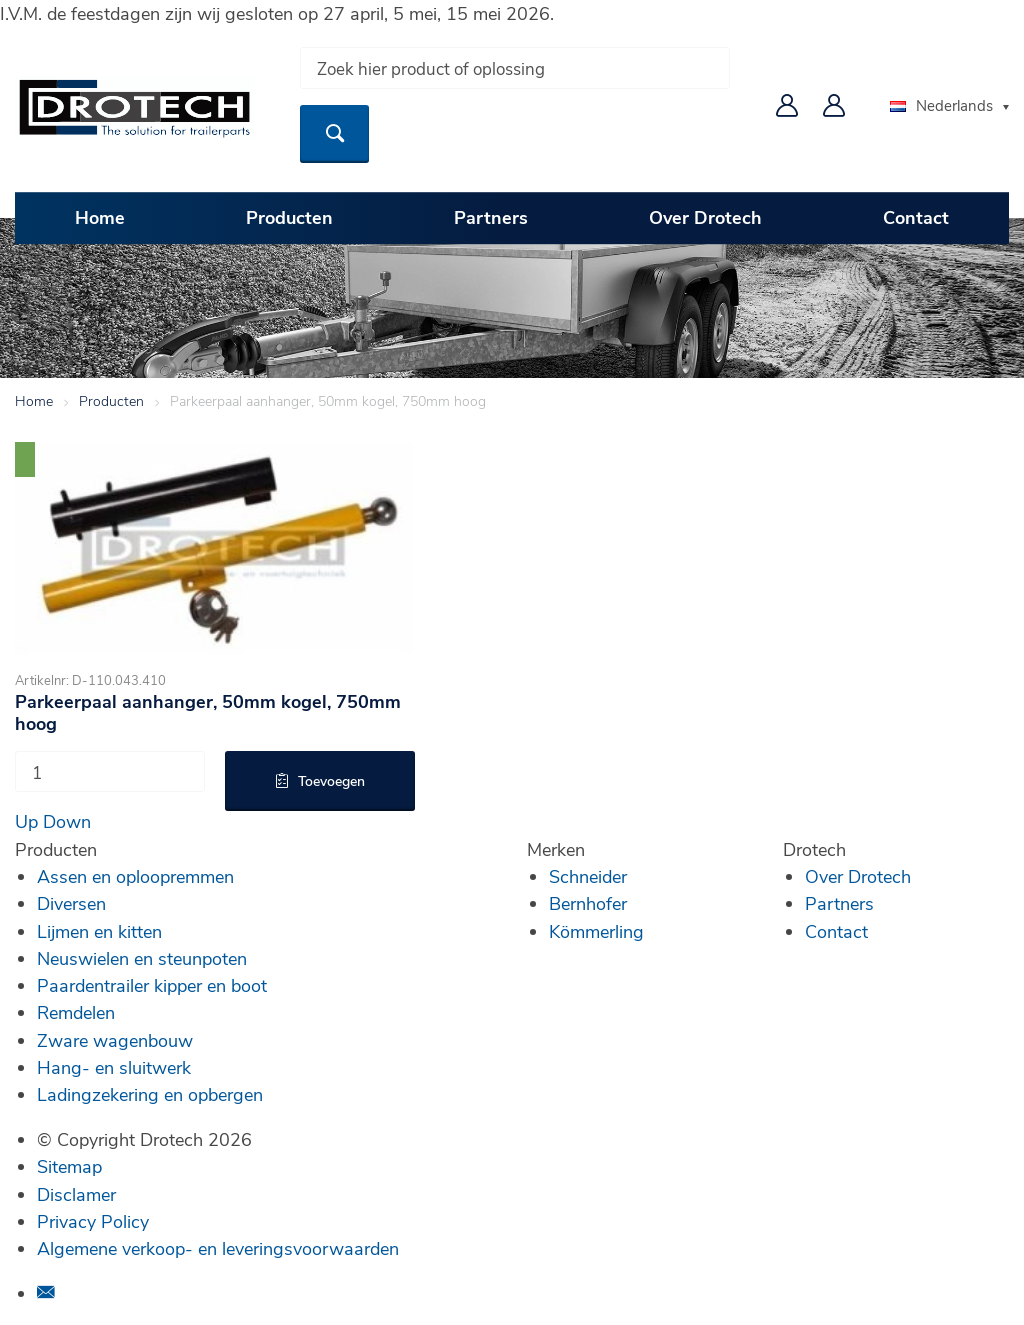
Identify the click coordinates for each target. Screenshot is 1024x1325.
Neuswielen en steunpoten (142, 958)
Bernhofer (588, 903)
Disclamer (76, 1194)
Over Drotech (705, 217)
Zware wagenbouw (115, 1040)
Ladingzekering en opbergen (150, 1094)
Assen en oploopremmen (135, 876)
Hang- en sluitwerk (114, 1067)
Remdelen (76, 1012)
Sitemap (69, 1166)
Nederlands (941, 105)
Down (67, 821)
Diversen (71, 903)
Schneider (588, 876)
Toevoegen (331, 780)
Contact (916, 217)
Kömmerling (596, 931)
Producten (289, 217)
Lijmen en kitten (99, 931)
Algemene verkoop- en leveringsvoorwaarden (218, 1248)
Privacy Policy (93, 1221)
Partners (491, 217)
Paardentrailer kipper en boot (152, 985)
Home (100, 217)
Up (26, 821)
